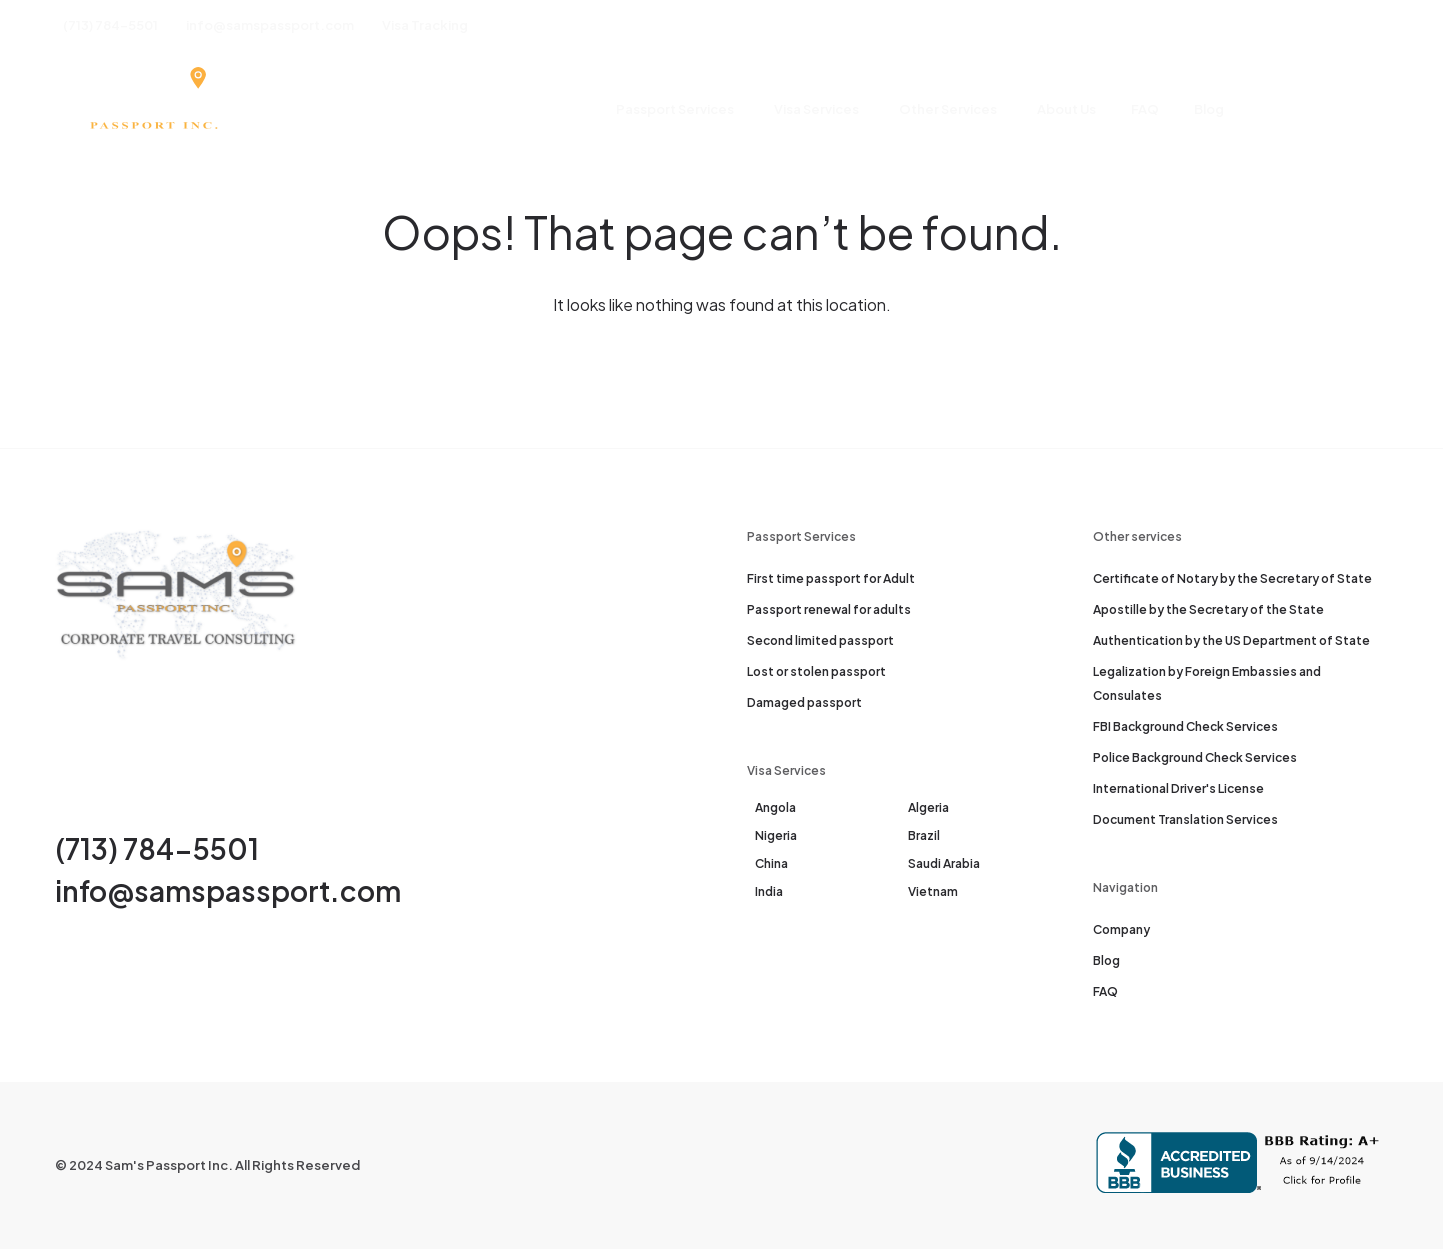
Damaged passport (804, 702)
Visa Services (816, 109)
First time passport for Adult (831, 578)
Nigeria (776, 835)
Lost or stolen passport (816, 671)
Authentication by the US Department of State (1231, 640)
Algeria (928, 807)
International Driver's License (1178, 788)
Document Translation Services (1185, 819)
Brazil (924, 835)
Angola (775, 807)
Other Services (948, 109)
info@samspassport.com (228, 890)
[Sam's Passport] (152, 110)
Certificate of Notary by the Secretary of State (1232, 578)
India (769, 891)
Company (1121, 929)
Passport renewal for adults (829, 609)
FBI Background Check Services (1185, 726)
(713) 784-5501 (157, 848)
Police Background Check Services (1195, 757)
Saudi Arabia (944, 863)
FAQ (1145, 109)
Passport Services (675, 109)
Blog (1209, 109)
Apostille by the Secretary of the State (1208, 609)
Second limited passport (820, 640)
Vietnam (933, 891)
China (771, 863)
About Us (1066, 109)
